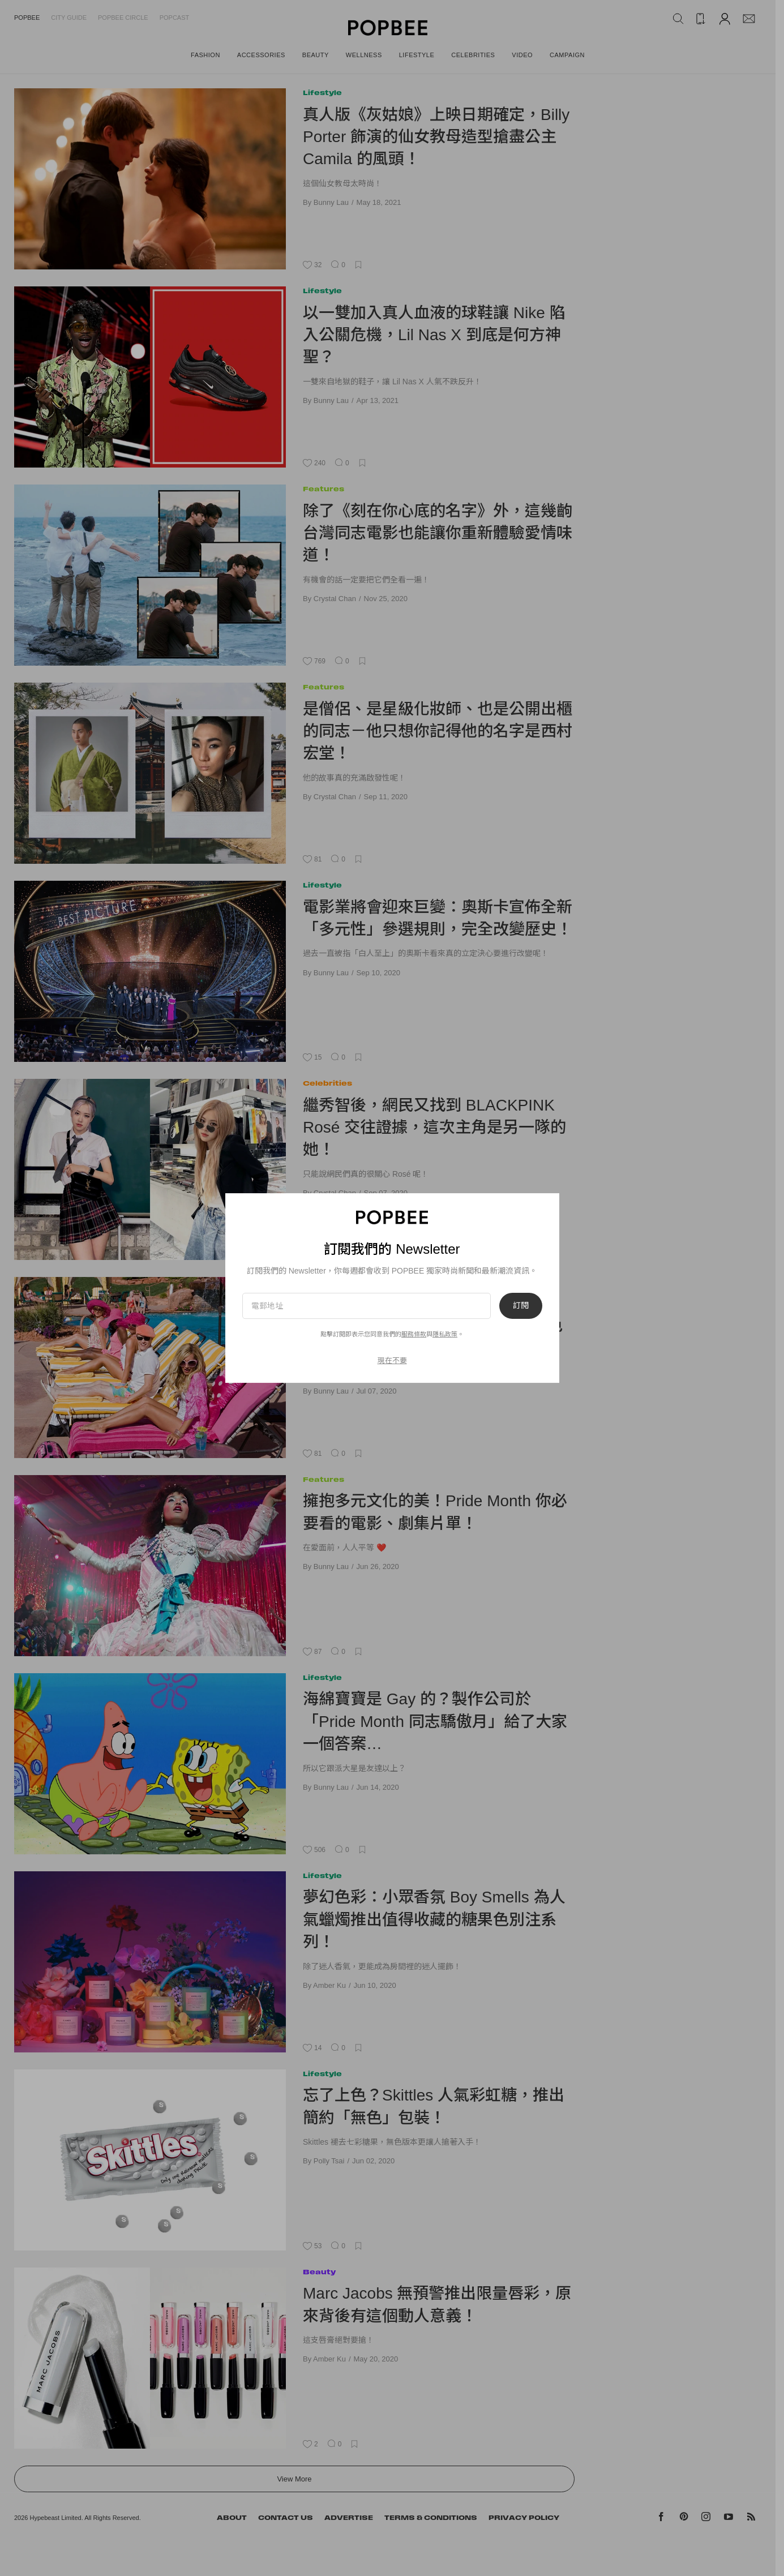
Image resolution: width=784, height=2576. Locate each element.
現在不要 (392, 1360)
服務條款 (413, 1334)
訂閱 (521, 1305)
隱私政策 (444, 1334)
